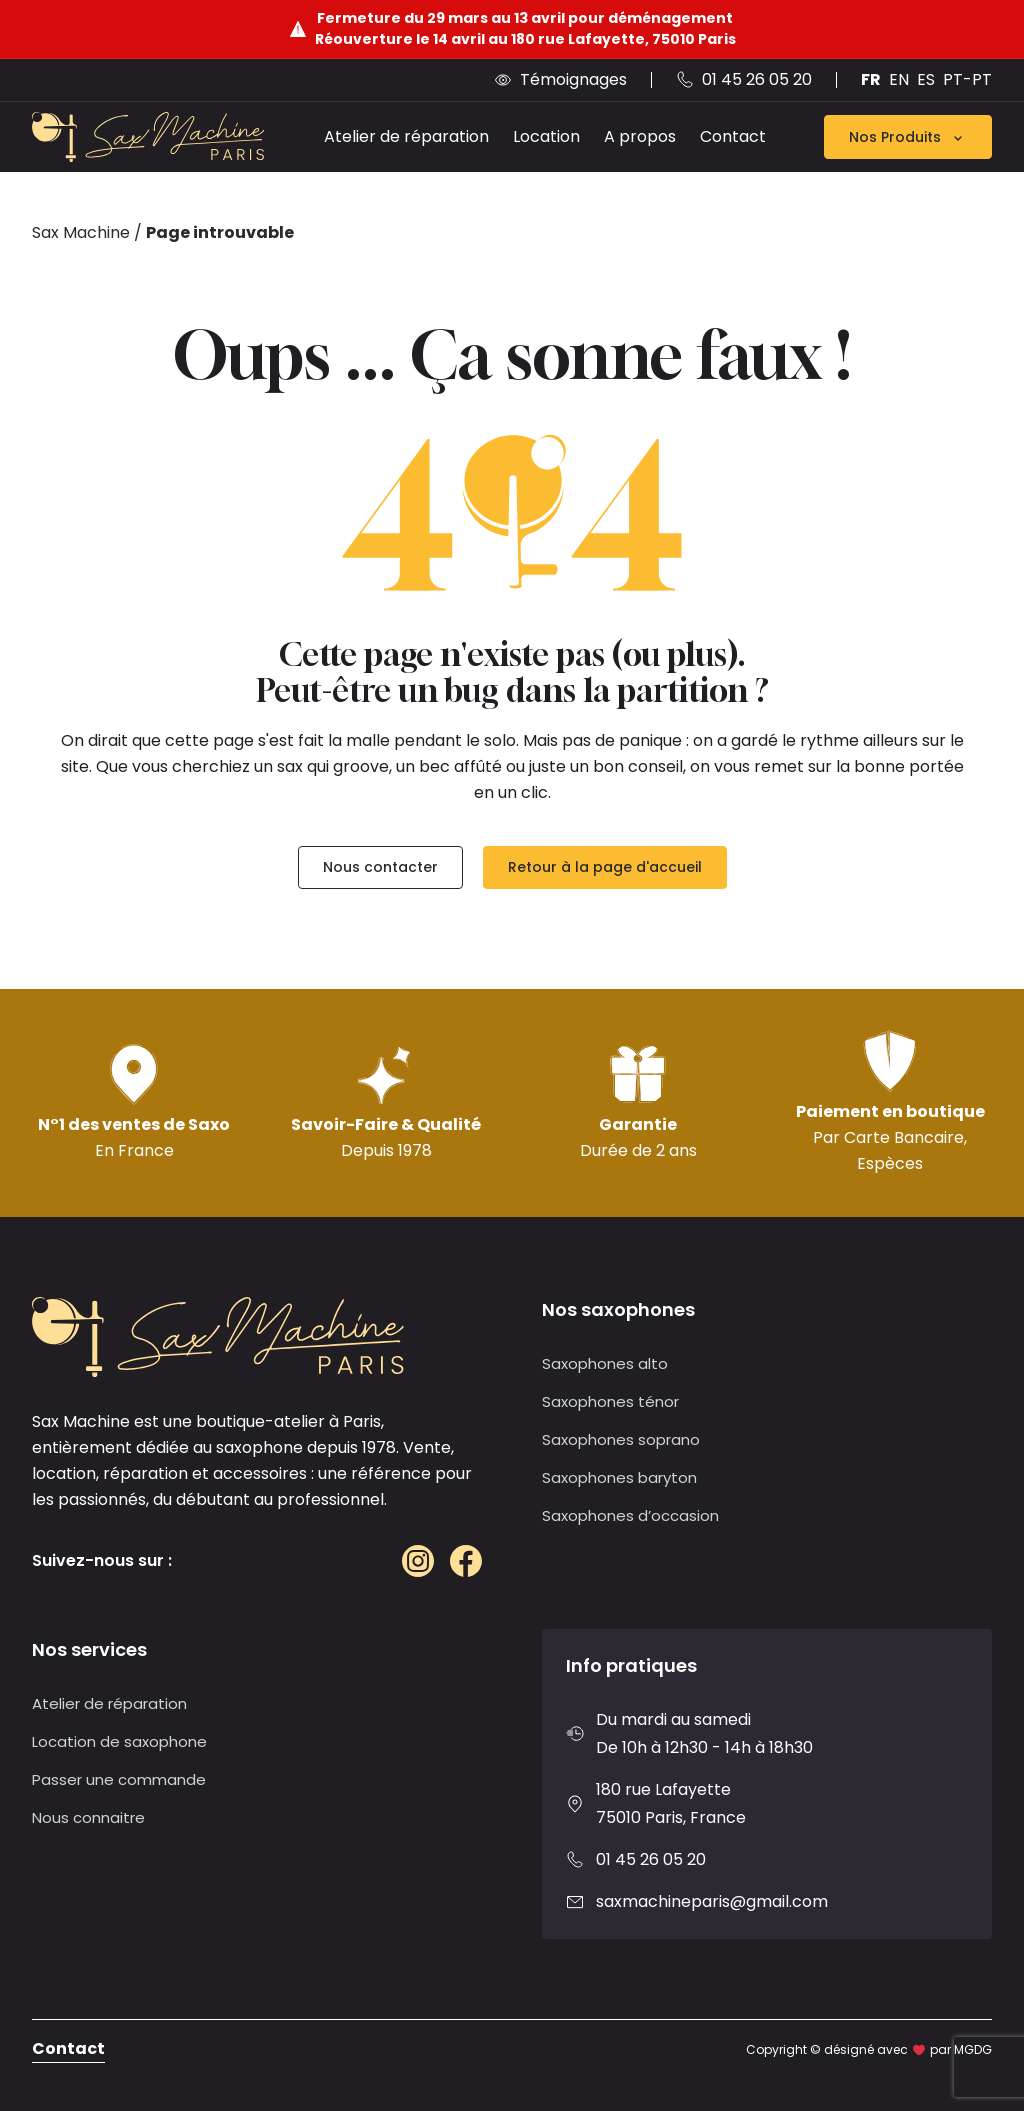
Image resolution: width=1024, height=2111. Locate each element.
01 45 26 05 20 (651, 1859)
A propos (640, 136)
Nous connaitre (88, 1817)
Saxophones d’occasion (630, 1515)
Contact (733, 136)
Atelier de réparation (406, 136)
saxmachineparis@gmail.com (712, 1901)
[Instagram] (418, 1561)
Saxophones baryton (619, 1477)
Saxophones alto (605, 1363)
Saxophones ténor (610, 1401)
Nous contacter (380, 867)
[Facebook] (466, 1561)
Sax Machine (81, 232)
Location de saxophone (119, 1741)
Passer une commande (119, 1779)
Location (546, 136)
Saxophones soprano (621, 1439)
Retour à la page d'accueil (605, 867)
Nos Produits (908, 137)
